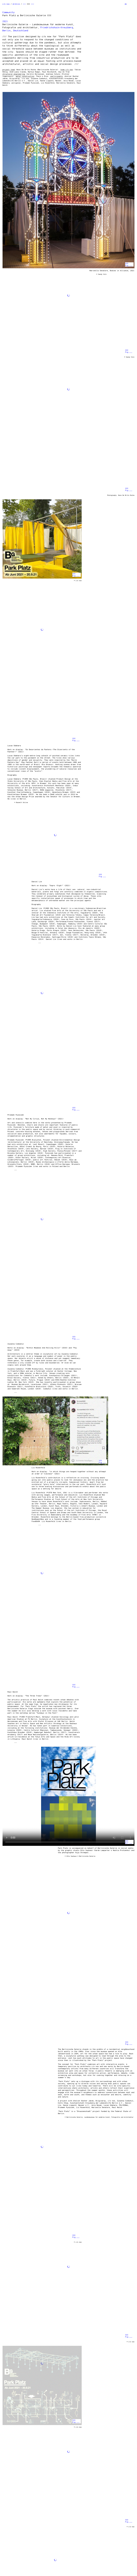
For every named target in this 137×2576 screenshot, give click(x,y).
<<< (24, 4)
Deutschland (20, 30)
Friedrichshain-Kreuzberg (57, 27)
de (126, 4)
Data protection (10, 2573)
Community (9, 12)
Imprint (23, 2573)
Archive (16, 4)
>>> (32, 4)
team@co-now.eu (59, 2571)
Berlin (7, 30)
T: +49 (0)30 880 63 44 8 (79, 2571)
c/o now (6, 4)
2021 (5, 21)
